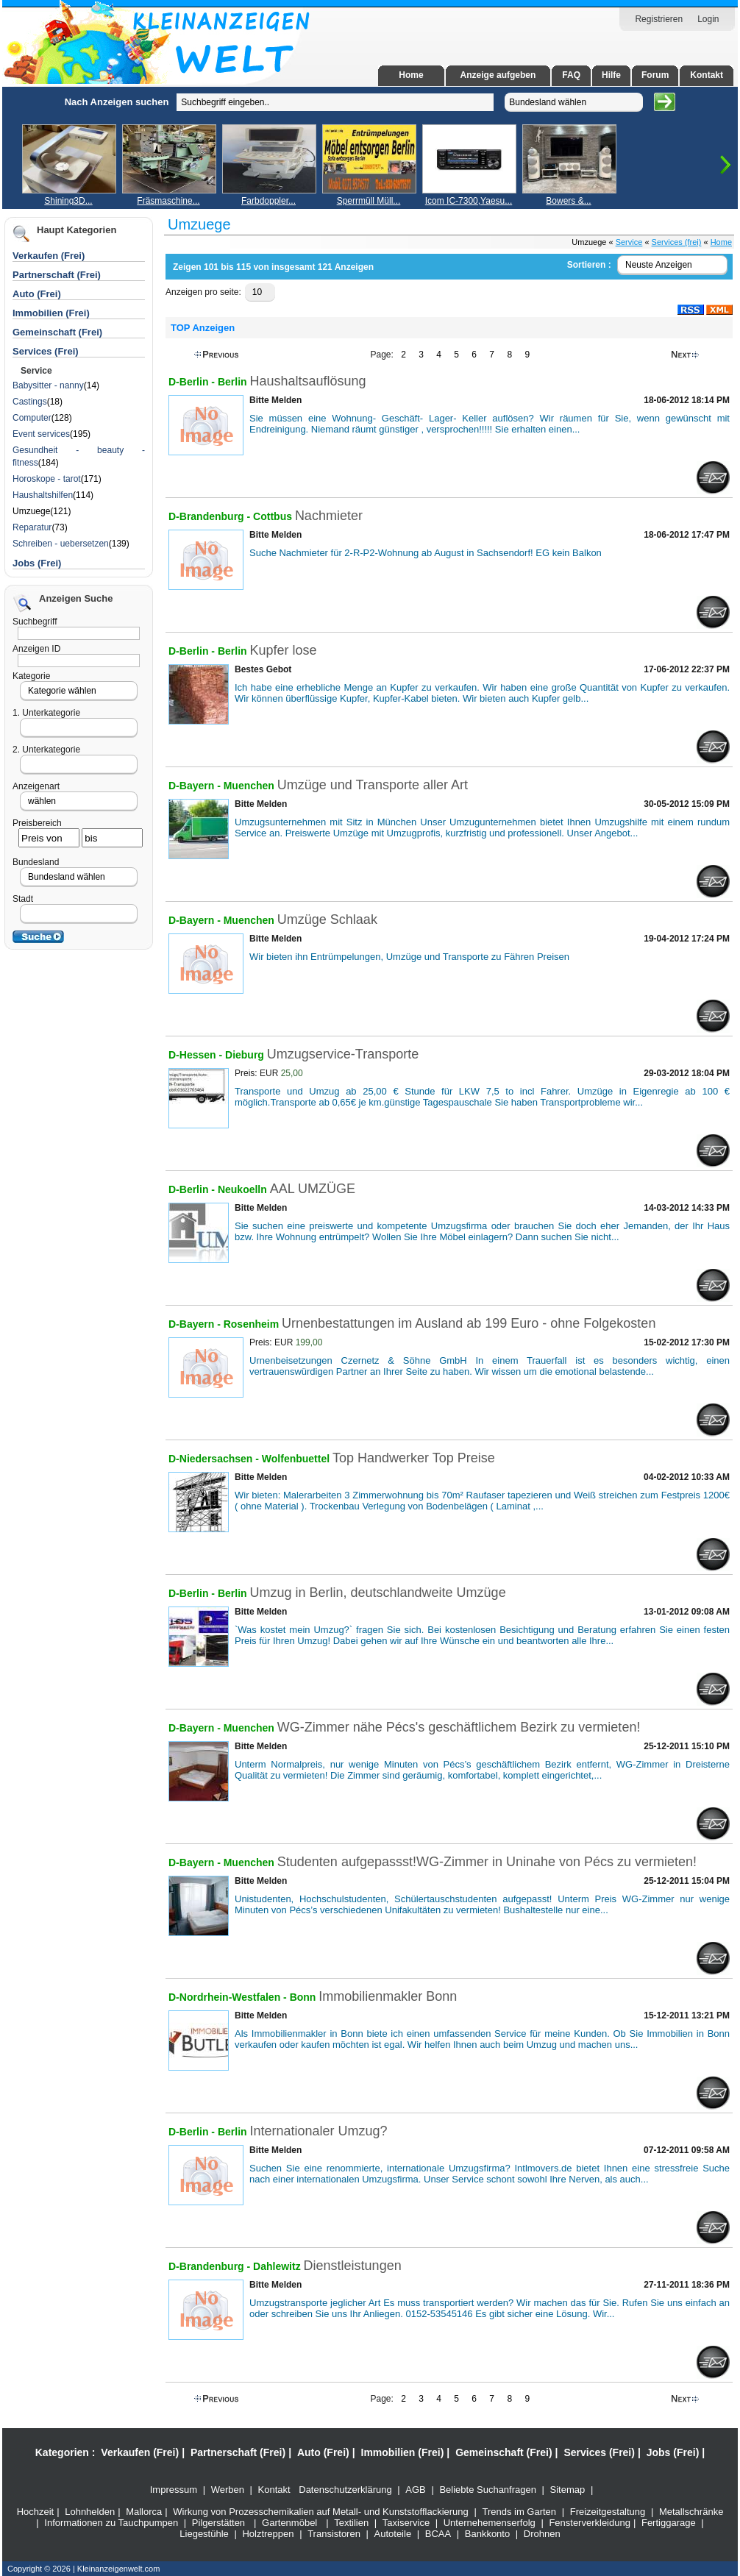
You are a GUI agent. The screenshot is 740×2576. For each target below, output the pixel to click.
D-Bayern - (196, 785)
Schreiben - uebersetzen (61, 543)
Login (708, 19)
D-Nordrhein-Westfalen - (229, 1997)
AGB (415, 2489)
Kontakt (706, 75)
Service (629, 242)
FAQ (571, 75)
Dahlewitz (278, 2266)
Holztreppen (267, 2533)
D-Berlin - (193, 382)
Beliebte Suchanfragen (487, 2489)
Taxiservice (406, 2522)
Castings (30, 401)
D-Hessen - (196, 1055)
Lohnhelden (90, 2511)
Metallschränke (691, 2511)
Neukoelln (242, 1189)
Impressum (173, 2489)
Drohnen (542, 2533)
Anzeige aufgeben (498, 75)
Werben (227, 2489)
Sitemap (568, 2489)
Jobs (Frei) (37, 563)
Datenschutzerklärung (345, 2489)
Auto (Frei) (37, 293)
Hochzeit (35, 2511)
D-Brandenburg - (210, 516)
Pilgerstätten (218, 2522)
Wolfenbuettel (297, 1459)
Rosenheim (253, 1324)
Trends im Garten (519, 2511)
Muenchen (250, 785)
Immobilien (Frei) (402, 2452)
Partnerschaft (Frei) (238, 2452)
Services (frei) (677, 242)
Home (411, 75)
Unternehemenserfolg (490, 2522)
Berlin (232, 382)
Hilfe (611, 75)
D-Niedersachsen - (215, 1459)
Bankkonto (487, 2533)
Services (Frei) (599, 2452)
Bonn (304, 1997)
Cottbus (274, 516)
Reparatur (32, 527)
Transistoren (333, 2533)
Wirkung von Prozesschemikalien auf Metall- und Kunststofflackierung (321, 2511)
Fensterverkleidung (589, 2522)
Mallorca (144, 2511)
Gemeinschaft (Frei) (503, 2452)
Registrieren (659, 19)
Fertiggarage (668, 2522)
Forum (655, 75)
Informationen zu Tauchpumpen (111, 2522)
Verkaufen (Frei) (140, 2452)
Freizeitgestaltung (608, 2511)
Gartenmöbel (289, 2522)
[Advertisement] (84, 307)
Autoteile (393, 2533)
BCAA (438, 2533)
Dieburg (246, 1055)
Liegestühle (204, 2533)
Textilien (351, 2522)
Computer (32, 418)
